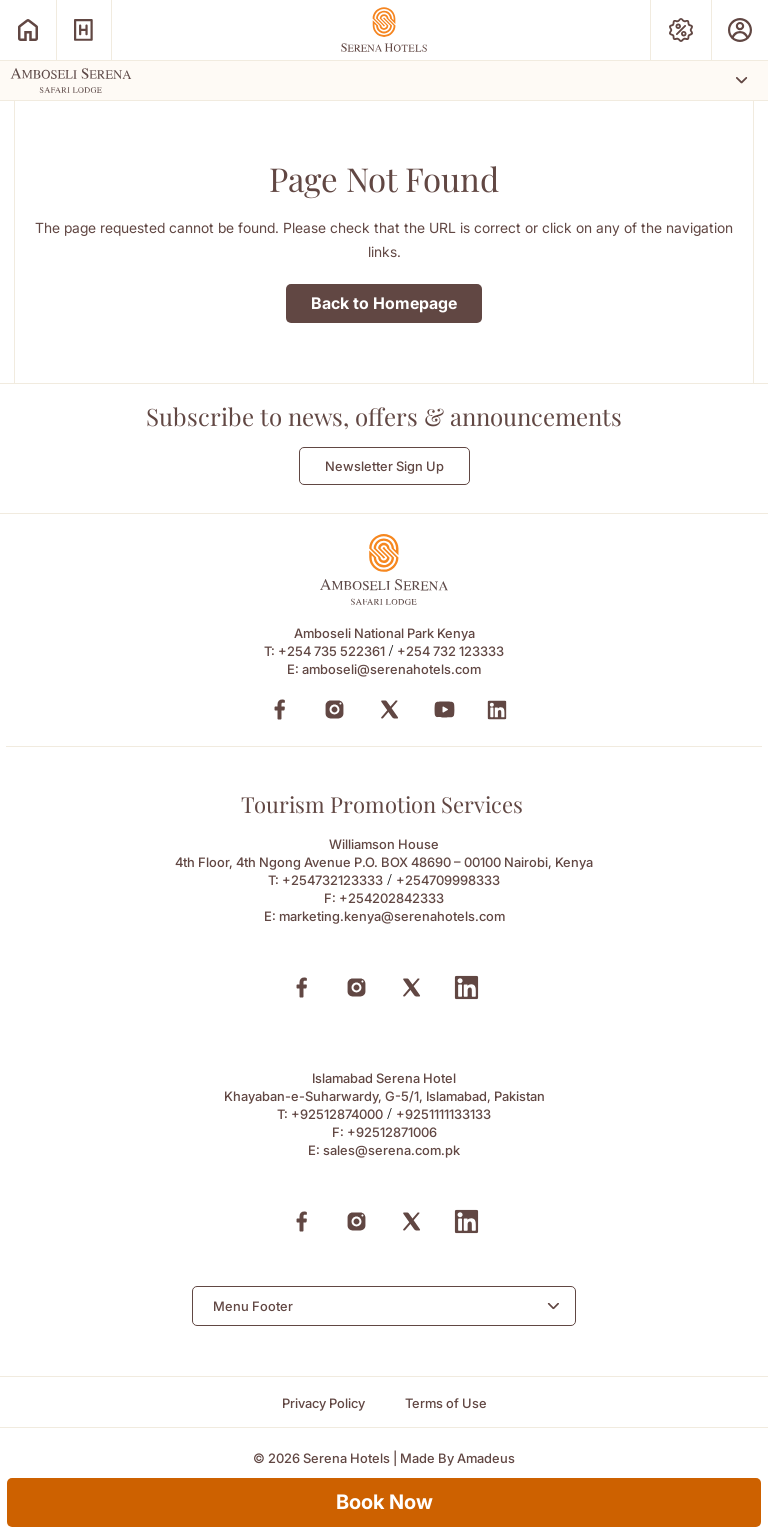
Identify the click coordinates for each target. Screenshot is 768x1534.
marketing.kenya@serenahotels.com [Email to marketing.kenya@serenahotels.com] (392, 916)
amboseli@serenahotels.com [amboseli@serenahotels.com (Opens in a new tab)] (391, 669)
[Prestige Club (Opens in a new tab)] (740, 30)
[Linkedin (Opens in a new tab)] (466, 987)
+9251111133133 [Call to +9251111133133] (443, 1114)
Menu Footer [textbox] (253, 1306)
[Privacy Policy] (323, 1403)
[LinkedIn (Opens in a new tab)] (497, 710)
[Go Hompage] (384, 29)
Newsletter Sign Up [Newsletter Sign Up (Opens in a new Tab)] (384, 466)
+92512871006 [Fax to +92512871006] (392, 1132)
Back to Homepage (384, 303)
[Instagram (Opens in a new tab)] (334, 709)
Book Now (384, 1502)
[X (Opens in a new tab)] (411, 987)
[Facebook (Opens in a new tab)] (279, 709)
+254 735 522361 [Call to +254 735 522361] (331, 651)
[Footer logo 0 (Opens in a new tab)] (383, 599)
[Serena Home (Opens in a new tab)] (28, 30)
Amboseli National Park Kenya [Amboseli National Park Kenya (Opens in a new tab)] (384, 633)
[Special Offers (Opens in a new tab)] (681, 30)
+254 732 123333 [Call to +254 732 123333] (450, 651)
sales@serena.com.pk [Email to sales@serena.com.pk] (391, 1150)
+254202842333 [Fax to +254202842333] (391, 898)
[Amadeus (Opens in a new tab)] (486, 1458)
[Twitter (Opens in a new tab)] (389, 709)
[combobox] (384, 1306)
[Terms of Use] (446, 1403)
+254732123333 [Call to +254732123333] (332, 880)
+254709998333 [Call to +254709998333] (448, 880)
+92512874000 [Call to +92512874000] (337, 1114)
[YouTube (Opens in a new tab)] (444, 709)
